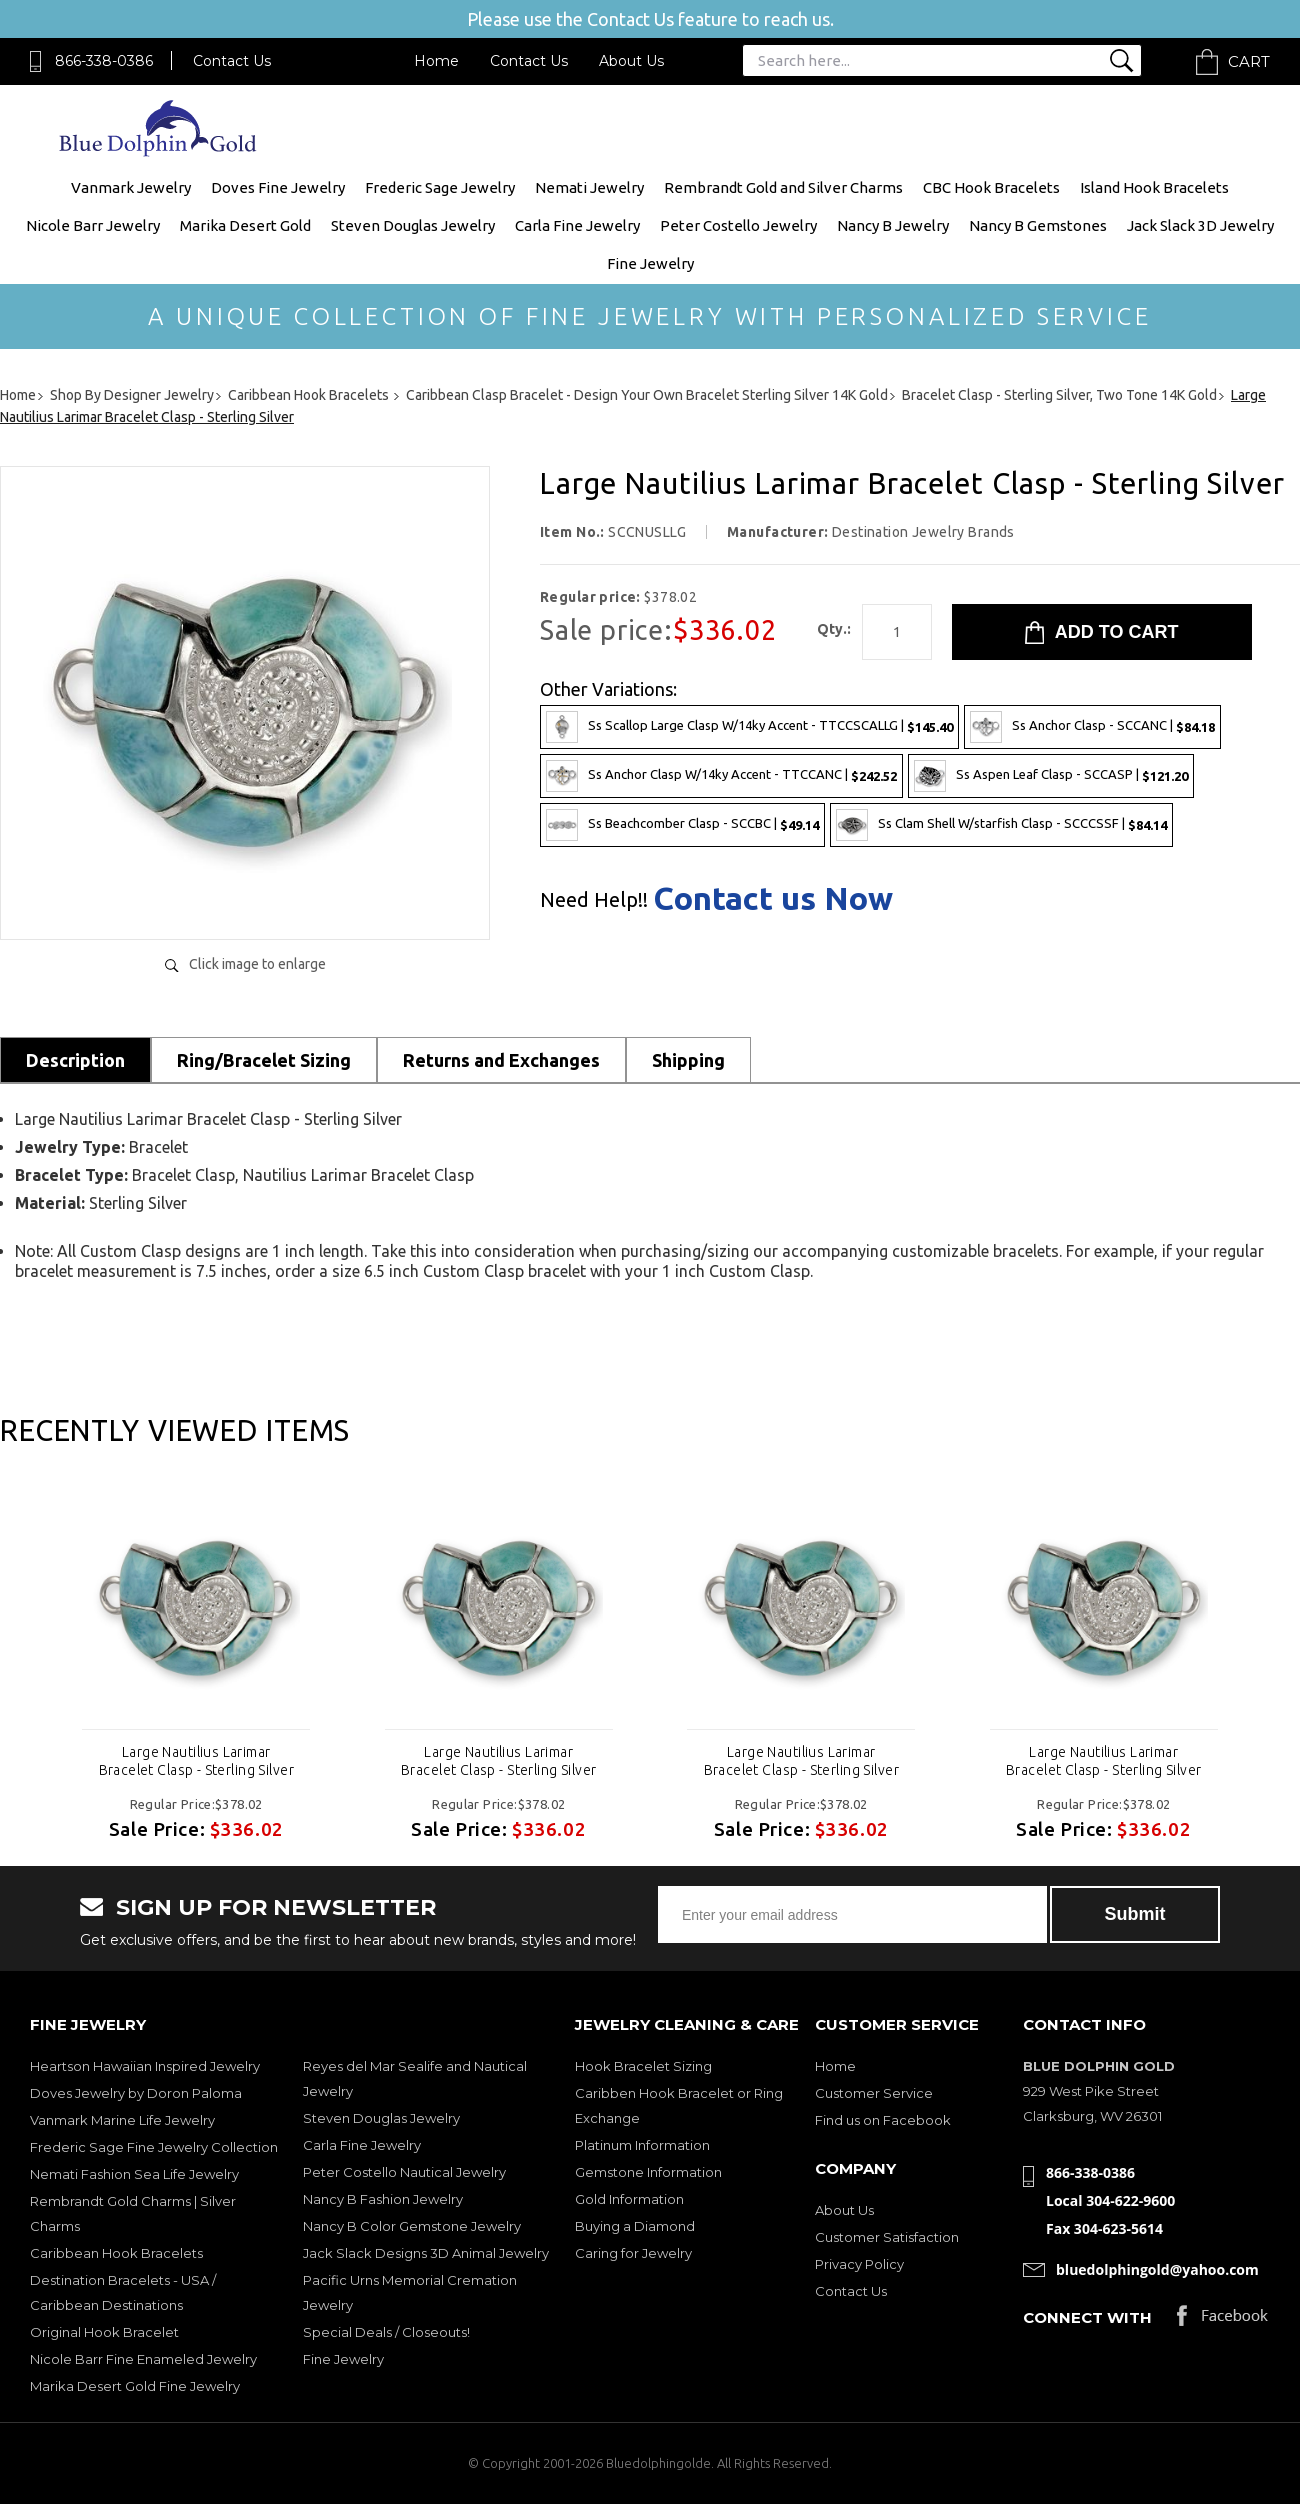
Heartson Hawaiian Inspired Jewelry (145, 2066)
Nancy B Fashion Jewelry (383, 2199)
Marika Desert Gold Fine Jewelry (135, 2386)
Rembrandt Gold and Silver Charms (783, 187)
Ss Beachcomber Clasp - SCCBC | (682, 825)
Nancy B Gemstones (1038, 225)
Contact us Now (773, 898)
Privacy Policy (859, 2264)
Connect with (1087, 2317)
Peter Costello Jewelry (738, 225)
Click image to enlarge (257, 964)
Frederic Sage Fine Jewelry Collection (154, 2147)
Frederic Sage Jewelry (440, 187)
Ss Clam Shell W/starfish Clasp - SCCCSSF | (1001, 825)
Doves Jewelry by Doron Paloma (136, 2093)
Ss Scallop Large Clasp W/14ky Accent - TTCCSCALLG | (749, 727)
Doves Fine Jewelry (278, 187)
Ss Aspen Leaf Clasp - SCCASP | (1051, 776)
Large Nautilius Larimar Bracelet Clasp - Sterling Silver (196, 1761)
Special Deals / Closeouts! (386, 2332)
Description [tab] (75, 1060)
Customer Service (874, 2093)
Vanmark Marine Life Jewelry (122, 2120)
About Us (631, 61)
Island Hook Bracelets (1154, 187)
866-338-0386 (104, 61)
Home (436, 61)
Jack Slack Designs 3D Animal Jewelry (426, 2253)
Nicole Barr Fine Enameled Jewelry (143, 2359)
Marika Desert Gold (245, 225)
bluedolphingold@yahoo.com (1157, 2269)
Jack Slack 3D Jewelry (1200, 225)
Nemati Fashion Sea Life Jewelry (134, 2174)
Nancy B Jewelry (893, 225)
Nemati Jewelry (589, 187)
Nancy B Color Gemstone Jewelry (412, 2226)
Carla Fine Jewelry (577, 225)
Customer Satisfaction (887, 2237)
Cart (1249, 61)
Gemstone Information (648, 2172)
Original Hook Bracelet (104, 2332)
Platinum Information (642, 2145)
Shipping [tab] (688, 1060)
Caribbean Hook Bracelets (116, 2253)
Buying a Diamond (635, 2226)
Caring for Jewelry (633, 2253)
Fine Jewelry (650, 263)
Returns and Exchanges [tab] (501, 1060)
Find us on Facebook (883, 2120)
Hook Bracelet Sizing (643, 2066)
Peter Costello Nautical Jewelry (404, 2172)
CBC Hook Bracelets (991, 187)
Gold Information (629, 2199)
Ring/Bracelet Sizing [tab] (264, 1060)
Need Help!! (594, 900)
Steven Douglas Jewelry (413, 225)
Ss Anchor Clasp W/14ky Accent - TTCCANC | (721, 776)
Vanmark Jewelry (131, 187)
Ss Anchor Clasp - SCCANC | (1092, 727)
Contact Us (232, 61)
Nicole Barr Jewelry (93, 225)
